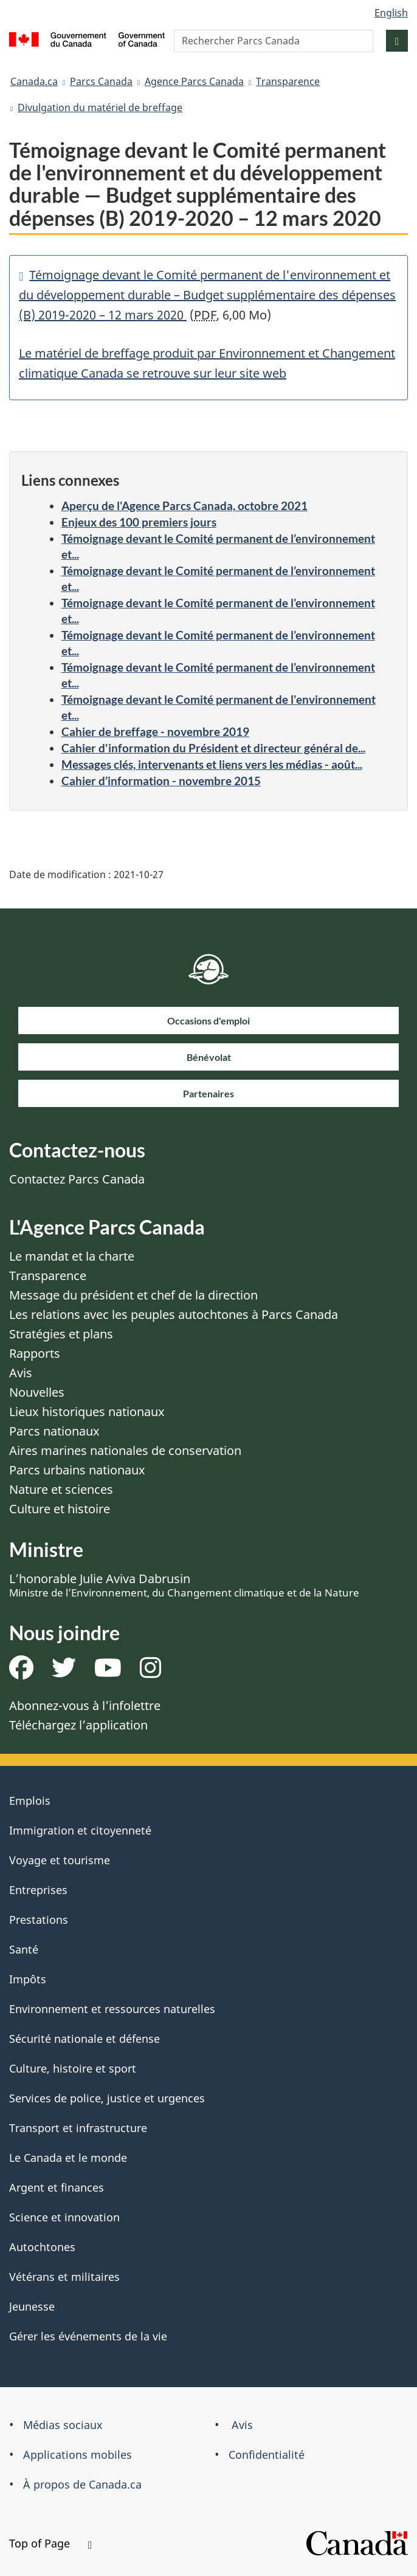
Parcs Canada (101, 81)
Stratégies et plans (61, 1334)
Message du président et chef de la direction (133, 1295)
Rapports (34, 1353)
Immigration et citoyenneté (80, 1830)
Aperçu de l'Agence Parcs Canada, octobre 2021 (184, 506)
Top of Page (50, 2543)
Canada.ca (34, 81)
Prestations (38, 1919)
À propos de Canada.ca (82, 2484)
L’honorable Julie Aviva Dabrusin (184, 1585)
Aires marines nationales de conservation (125, 1450)
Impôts (27, 1979)
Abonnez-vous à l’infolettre (84, 1705)
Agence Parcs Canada (194, 81)
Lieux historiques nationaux (87, 1411)
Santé (23, 1949)
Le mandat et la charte (71, 1256)
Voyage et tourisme (59, 1860)
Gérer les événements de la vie (88, 2336)
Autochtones (42, 2247)
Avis (20, 1373)
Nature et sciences (61, 1489)
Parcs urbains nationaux (77, 1470)
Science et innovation (64, 2217)
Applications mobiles (77, 2454)
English (391, 12)
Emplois (29, 1800)
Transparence (288, 81)
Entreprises (38, 1890)
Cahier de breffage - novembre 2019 (155, 731)
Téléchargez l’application (78, 1725)
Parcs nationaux (54, 1431)
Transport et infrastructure (78, 2128)
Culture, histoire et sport (72, 2068)
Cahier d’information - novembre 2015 (161, 781)
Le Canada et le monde (68, 2157)
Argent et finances (56, 2187)
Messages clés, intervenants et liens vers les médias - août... (211, 764)
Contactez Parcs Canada (77, 1179)
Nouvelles (36, 1392)
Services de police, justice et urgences (107, 2098)
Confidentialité (267, 2454)
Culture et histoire (59, 1509)
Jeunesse (32, 2306)
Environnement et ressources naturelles (112, 2009)
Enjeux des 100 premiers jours (138, 522)
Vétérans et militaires (64, 2276)
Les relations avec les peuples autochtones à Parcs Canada (173, 1314)
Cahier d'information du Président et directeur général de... (213, 748)
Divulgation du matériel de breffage (100, 107)
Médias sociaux (63, 2425)
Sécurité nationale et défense (84, 2038)
